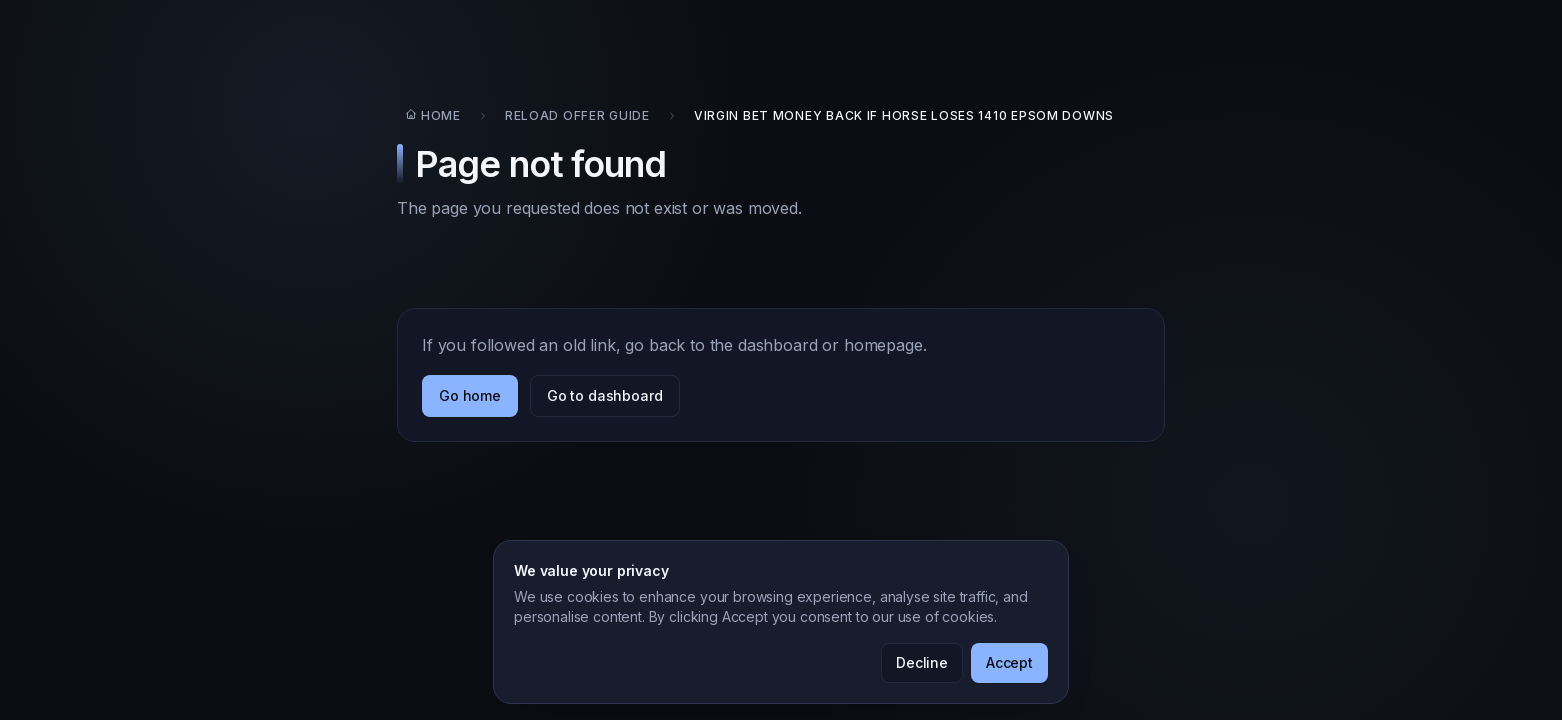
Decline (922, 662)
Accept (1009, 662)
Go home (470, 395)
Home (433, 115)
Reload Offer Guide (577, 115)
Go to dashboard (605, 395)
